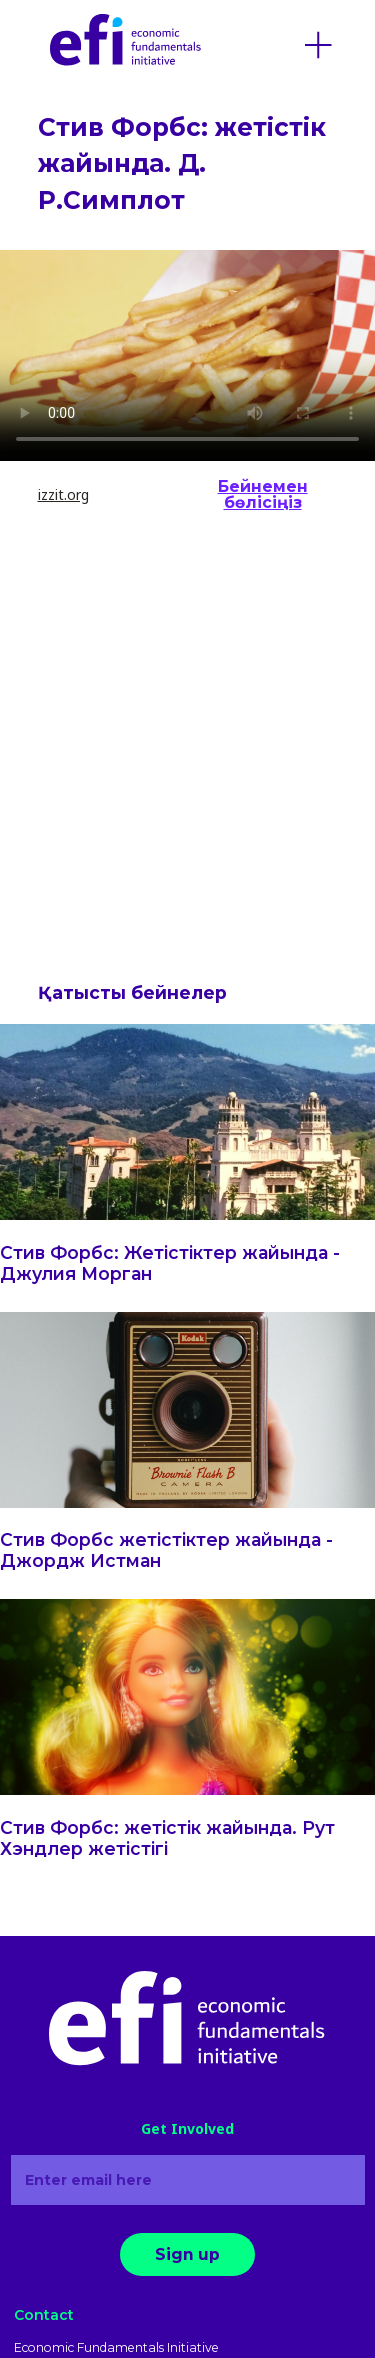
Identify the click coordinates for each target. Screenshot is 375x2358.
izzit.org (63, 494)
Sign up (187, 2254)
